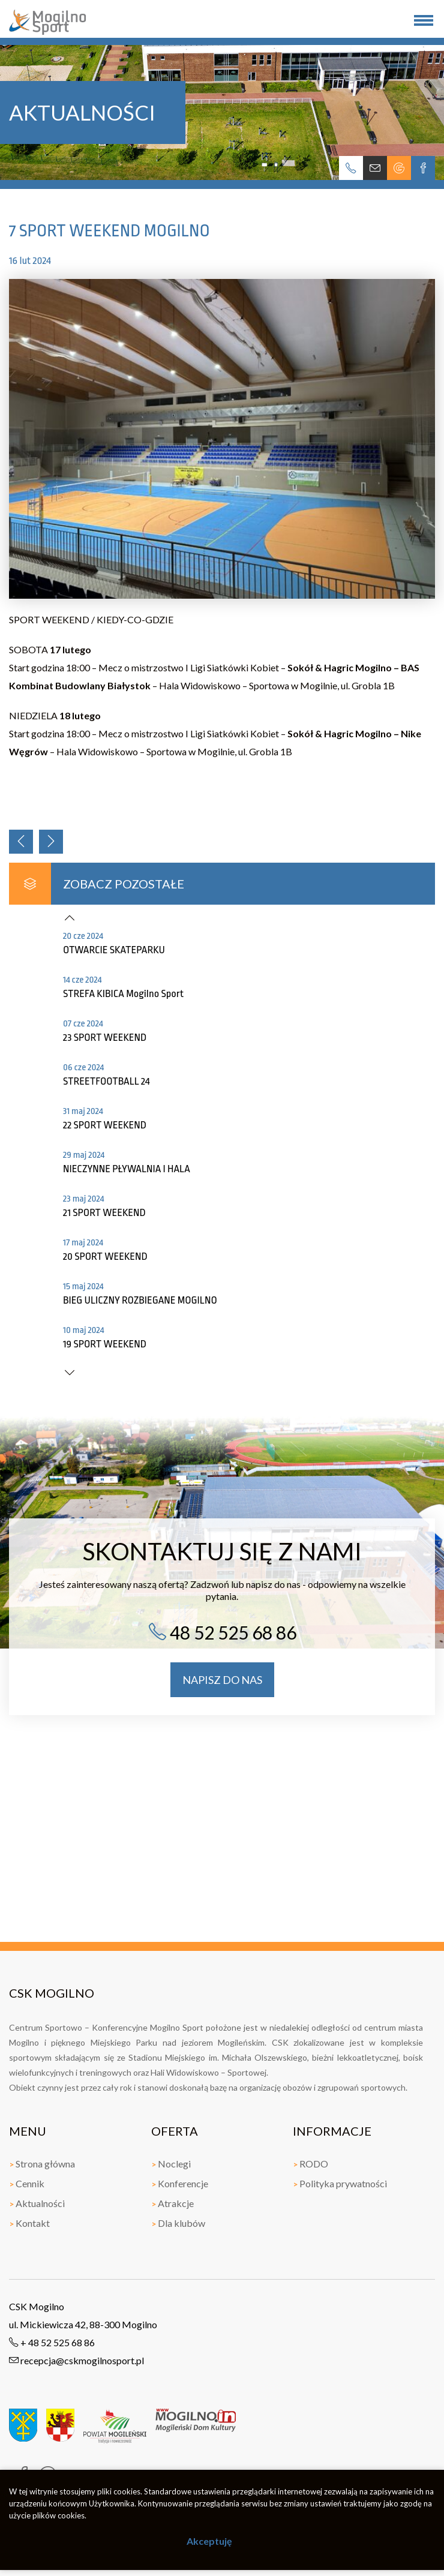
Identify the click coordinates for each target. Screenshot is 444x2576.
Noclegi (171, 2163)
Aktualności (37, 2203)
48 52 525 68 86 (222, 1632)
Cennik (26, 2183)
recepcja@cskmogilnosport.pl (76, 2360)
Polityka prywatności (340, 2183)
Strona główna (42, 2163)
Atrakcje (172, 2203)
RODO (310, 2163)
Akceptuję (209, 2541)
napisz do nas (222, 1679)
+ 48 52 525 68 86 (52, 2342)
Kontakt (29, 2223)
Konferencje (179, 2183)
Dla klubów (178, 2223)
